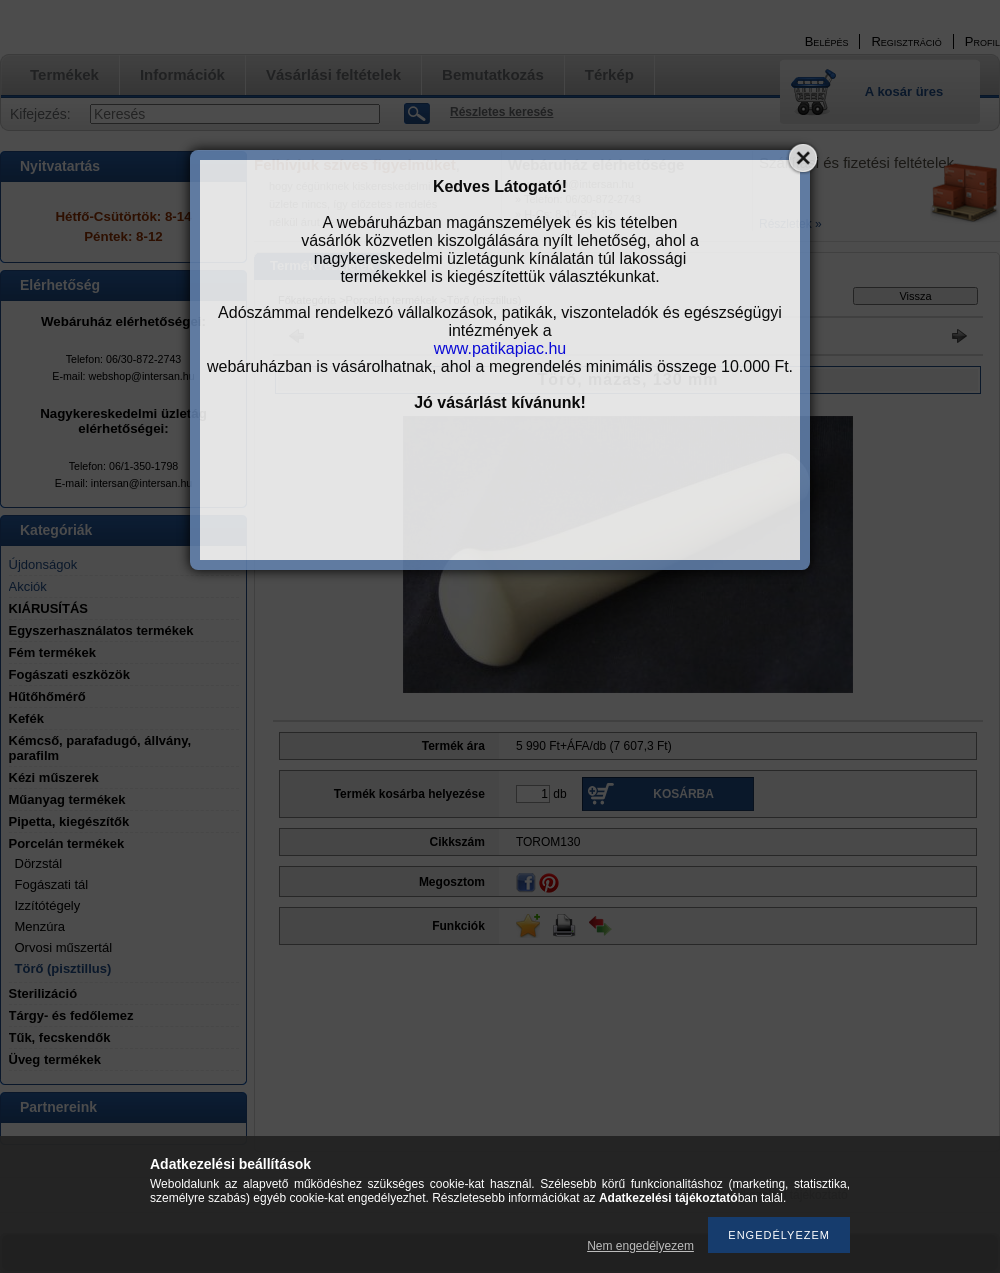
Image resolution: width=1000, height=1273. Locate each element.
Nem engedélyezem (640, 1246)
